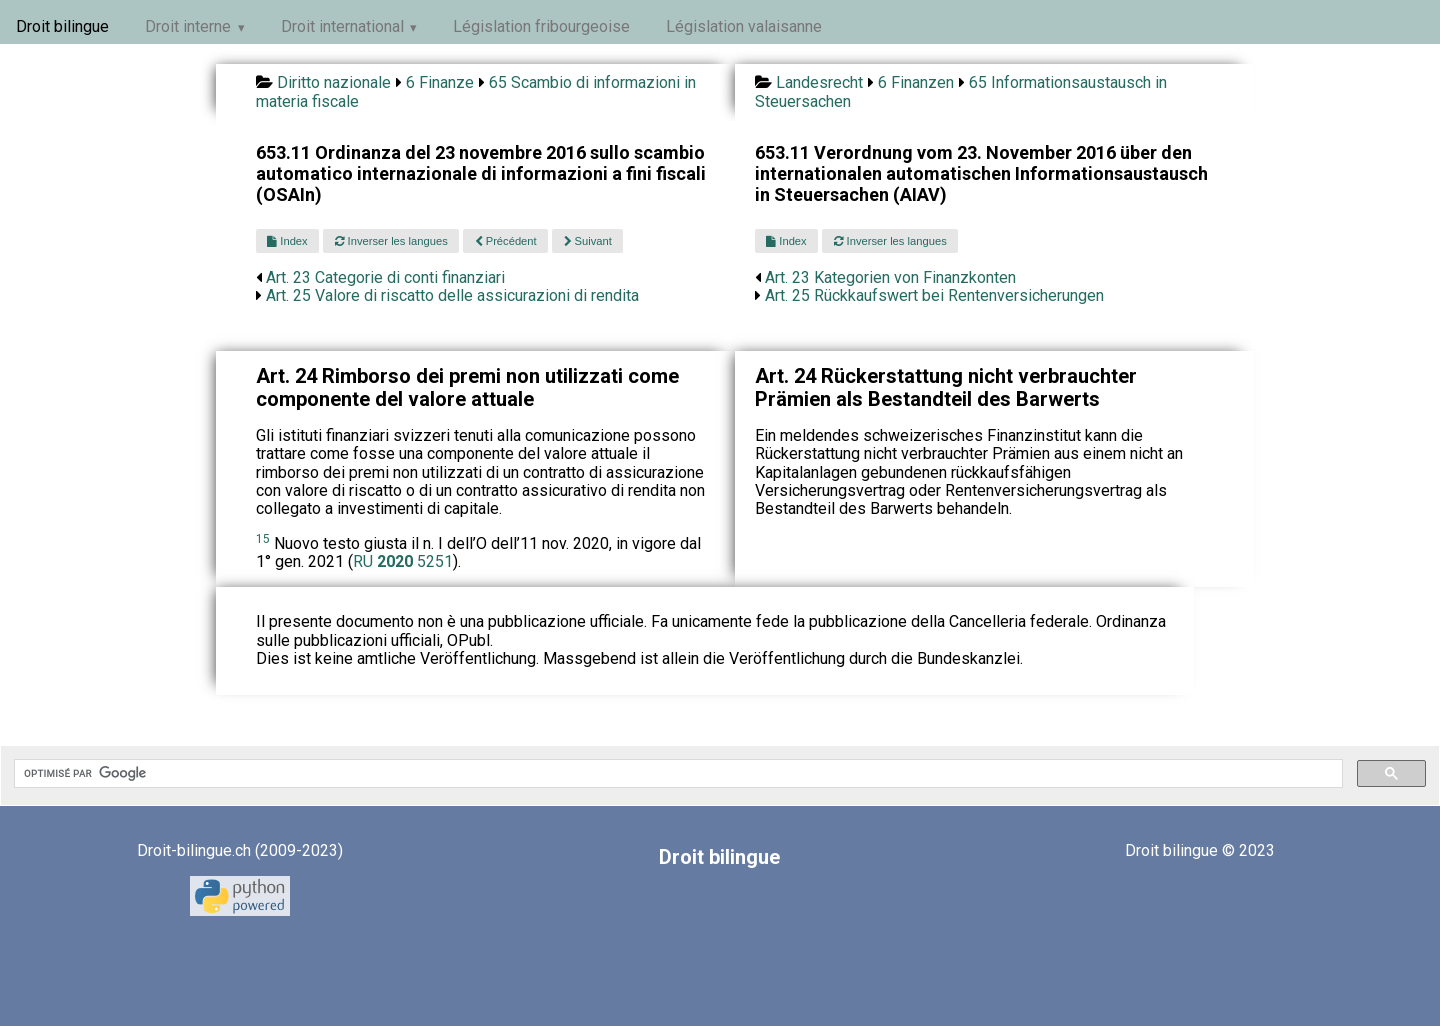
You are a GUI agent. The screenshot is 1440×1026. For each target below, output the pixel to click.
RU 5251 (403, 561)
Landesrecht (819, 82)
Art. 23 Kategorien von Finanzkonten (890, 277)
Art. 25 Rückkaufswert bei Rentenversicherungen (934, 295)
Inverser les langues (391, 241)
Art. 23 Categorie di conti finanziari (385, 277)
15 (263, 539)
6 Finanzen (916, 82)
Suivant (588, 241)
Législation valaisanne (744, 26)
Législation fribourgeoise (541, 26)
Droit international (342, 26)
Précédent (506, 241)
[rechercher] (676, 774)
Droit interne (188, 26)
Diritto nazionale (334, 82)
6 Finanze (440, 82)
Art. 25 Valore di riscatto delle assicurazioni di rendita (452, 295)
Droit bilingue (62, 26)
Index (287, 241)
